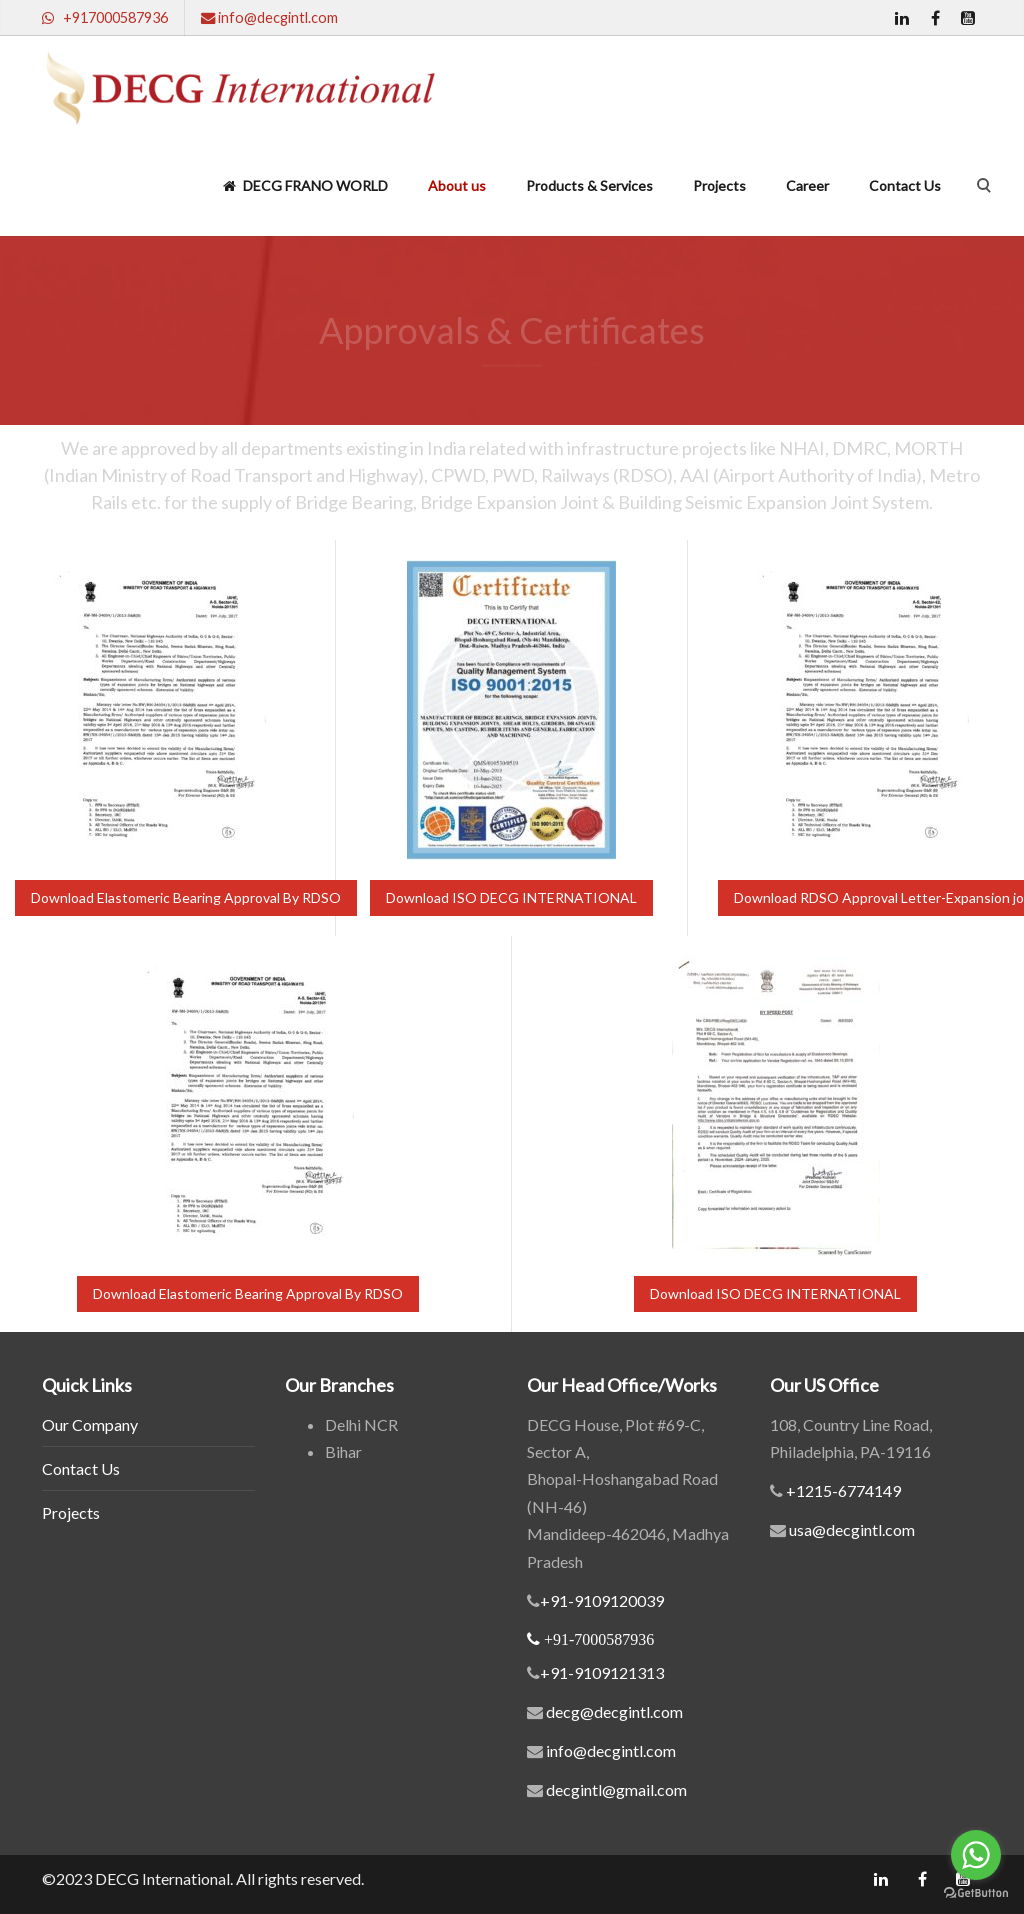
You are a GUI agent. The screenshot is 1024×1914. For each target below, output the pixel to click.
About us (457, 185)
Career (807, 185)
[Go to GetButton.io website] (976, 1893)
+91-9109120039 (602, 1600)
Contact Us (905, 185)
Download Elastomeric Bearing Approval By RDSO (186, 897)
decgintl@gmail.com (616, 1789)
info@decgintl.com (611, 1750)
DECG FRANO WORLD (305, 185)
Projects (719, 185)
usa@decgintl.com (850, 1529)
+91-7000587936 (599, 1639)
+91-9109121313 (602, 1672)
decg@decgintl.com (614, 1711)
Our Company (90, 1424)
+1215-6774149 (842, 1490)
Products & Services (589, 185)
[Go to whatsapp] (976, 1855)
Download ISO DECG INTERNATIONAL (511, 897)
